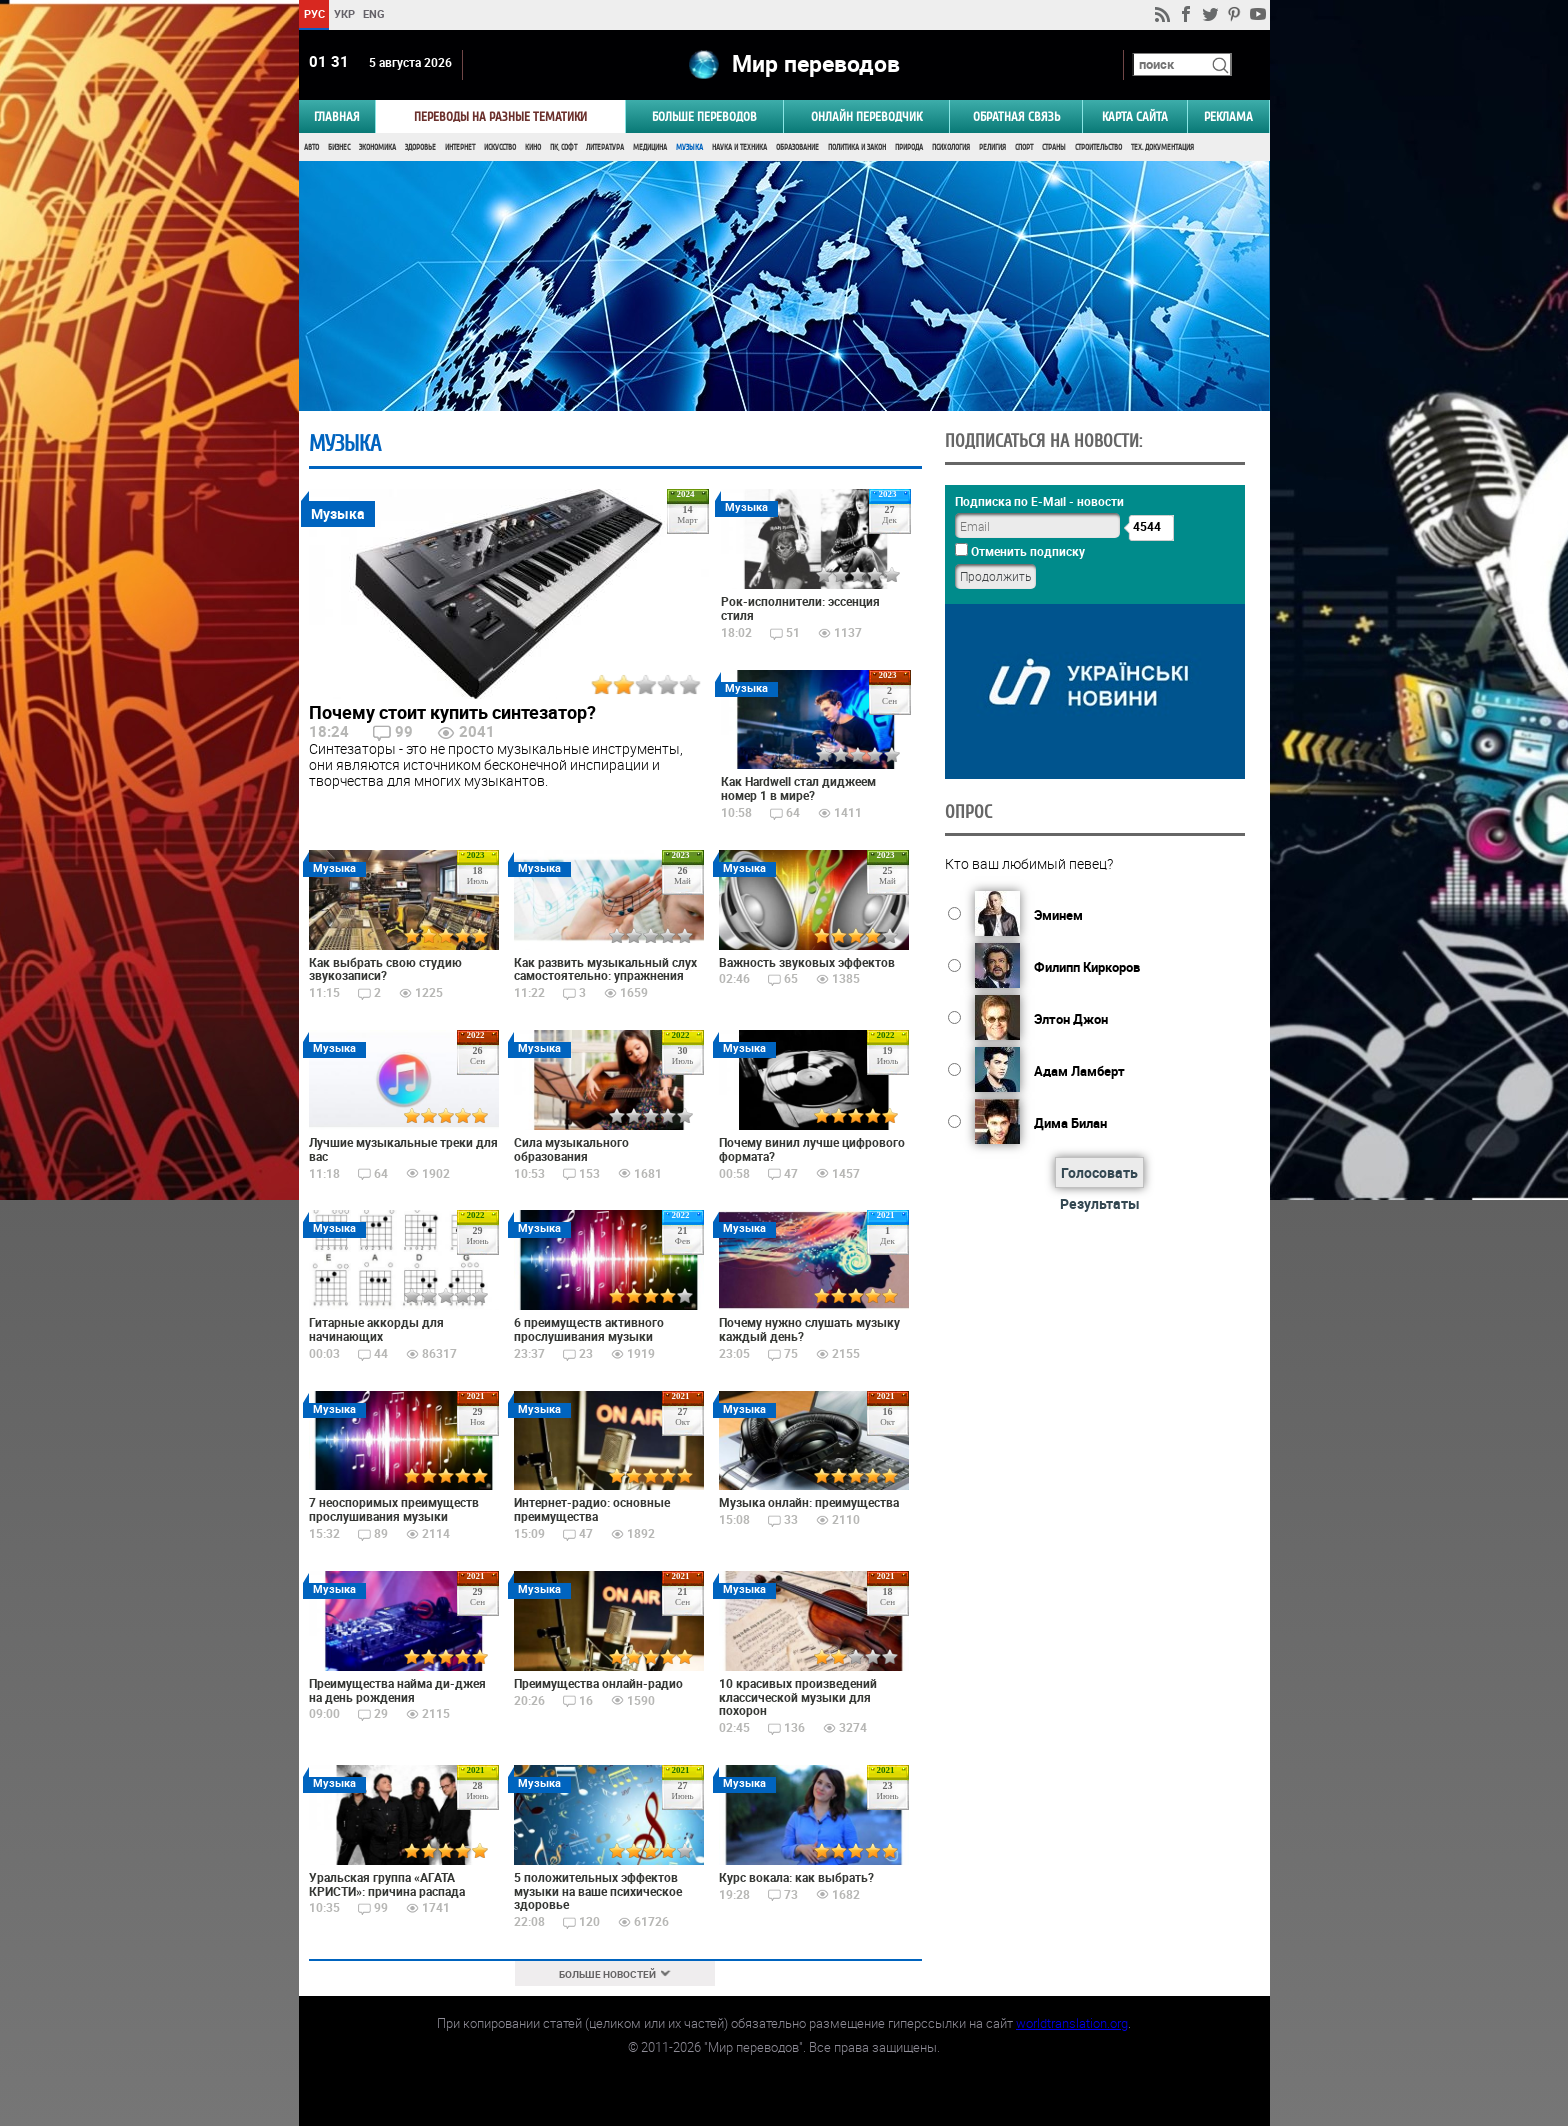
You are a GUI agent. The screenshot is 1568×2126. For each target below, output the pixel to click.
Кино (533, 147)
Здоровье (420, 147)
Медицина (650, 147)
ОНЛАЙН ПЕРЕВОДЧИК (866, 116)
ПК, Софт (563, 147)
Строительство (1098, 147)
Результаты (1100, 1203)
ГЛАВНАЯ (337, 116)
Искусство (500, 147)
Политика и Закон (857, 147)
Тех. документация (1162, 147)
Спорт (1024, 147)
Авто (311, 147)
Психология (951, 147)
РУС (313, 13)
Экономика (377, 147)
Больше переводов (704, 116)
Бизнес (339, 147)
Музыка (689, 147)
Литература (605, 147)
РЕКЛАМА (1228, 116)
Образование (797, 147)
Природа (909, 147)
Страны (1054, 147)
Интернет (460, 147)
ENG (374, 13)
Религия (992, 147)
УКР (343, 13)
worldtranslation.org (1072, 2023)
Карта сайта (1135, 116)
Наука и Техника (739, 147)
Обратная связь (1016, 116)
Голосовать (1099, 1172)
